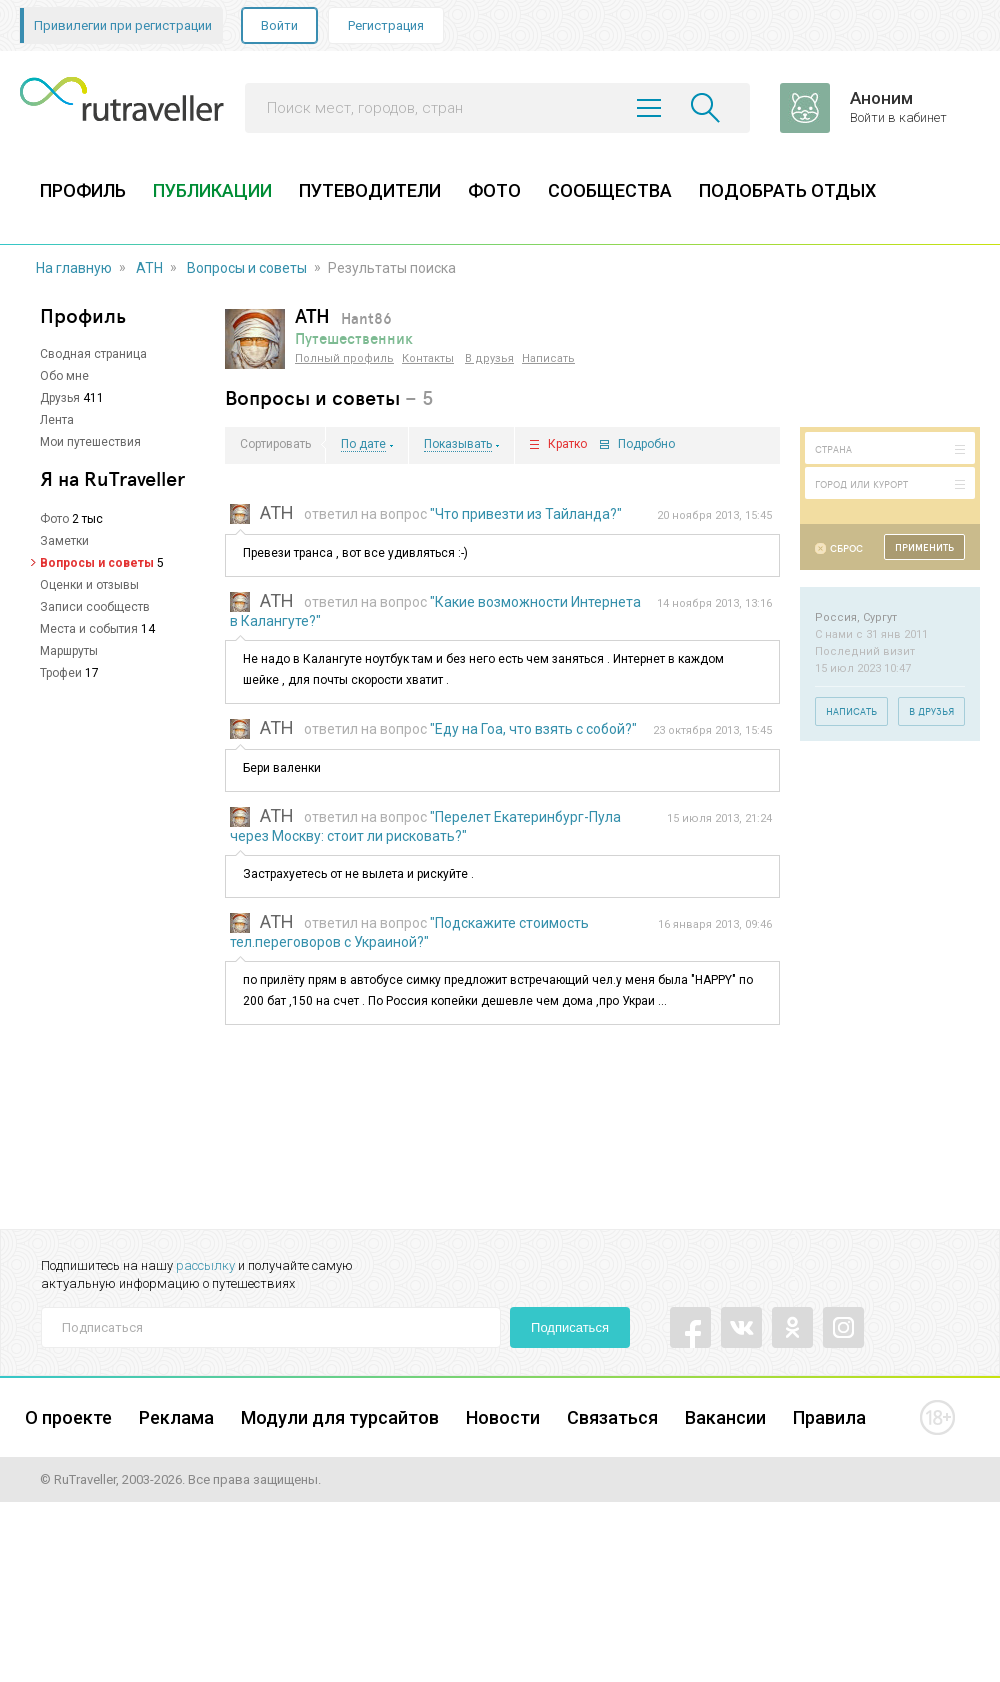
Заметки (64, 541)
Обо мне (64, 376)
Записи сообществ (95, 607)
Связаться (612, 1417)
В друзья (489, 358)
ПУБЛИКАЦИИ (212, 190)
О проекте (68, 1417)
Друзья (60, 398)
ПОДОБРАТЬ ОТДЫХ (787, 190)
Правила (829, 1417)
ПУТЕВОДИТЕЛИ (370, 190)
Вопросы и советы (247, 268)
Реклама (176, 1417)
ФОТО (494, 190)
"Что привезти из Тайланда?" (526, 514)
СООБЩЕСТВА (610, 190)
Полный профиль (344, 358)
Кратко (567, 444)
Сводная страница (93, 354)
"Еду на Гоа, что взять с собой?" (533, 729)
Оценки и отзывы (89, 585)
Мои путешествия (90, 442)
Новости (503, 1417)
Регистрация (386, 25)
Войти (279, 25)
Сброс (846, 548)
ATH (149, 268)
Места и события (89, 629)
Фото (54, 519)
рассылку (205, 1265)
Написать (548, 358)
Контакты (428, 358)
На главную (74, 268)
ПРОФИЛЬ (83, 190)
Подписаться (570, 1327)
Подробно (646, 444)
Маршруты (69, 651)
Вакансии (725, 1417)
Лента (57, 420)
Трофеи (61, 673)
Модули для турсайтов (340, 1417)
